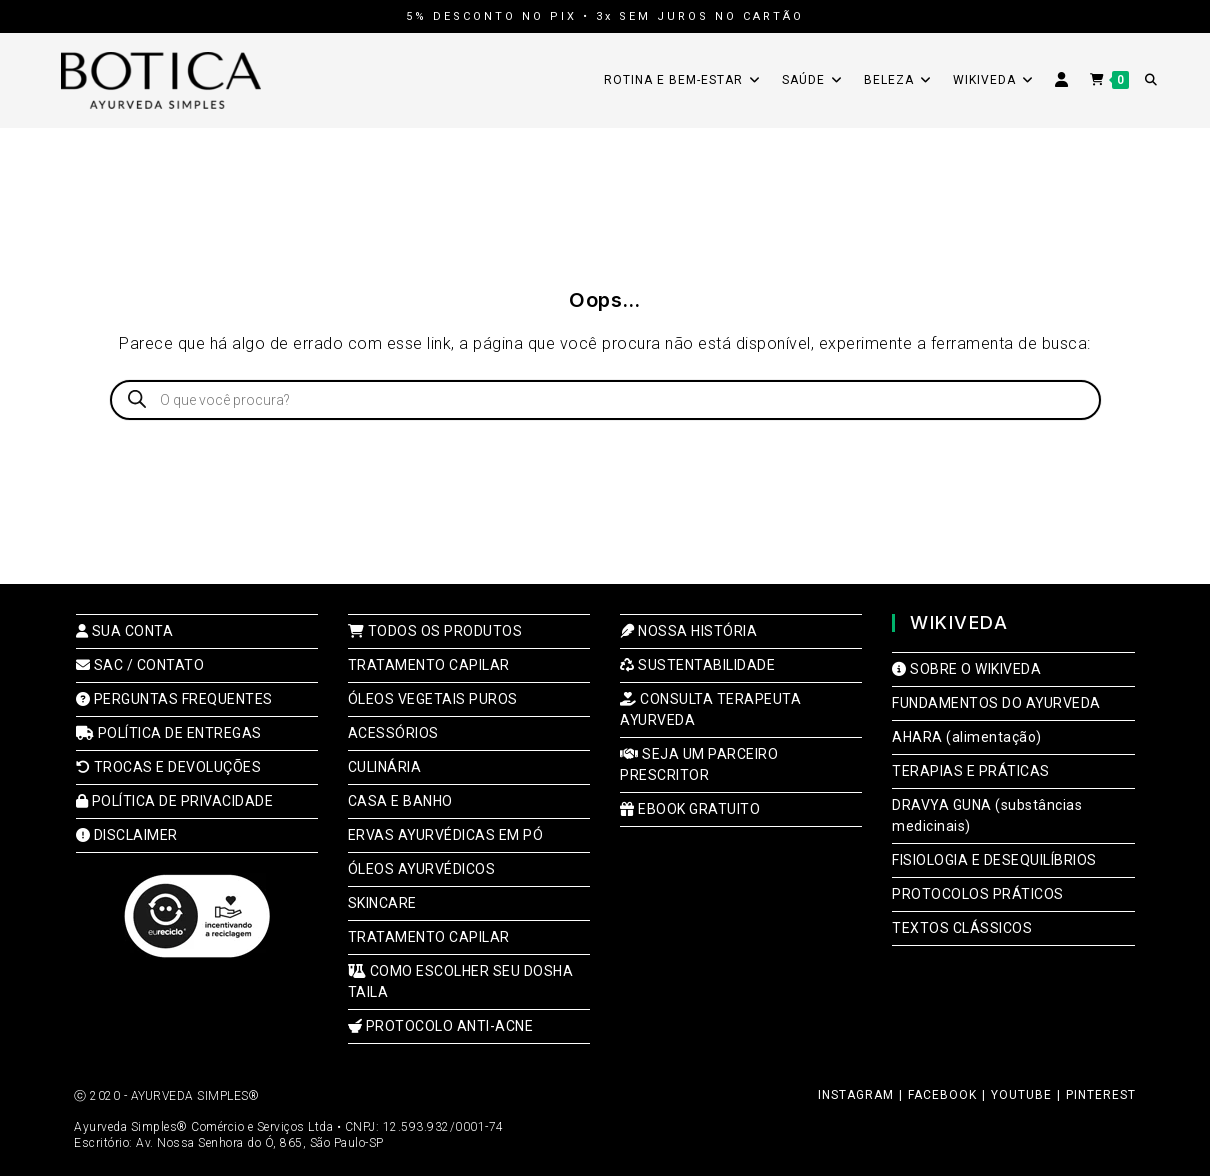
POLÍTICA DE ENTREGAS (169, 733)
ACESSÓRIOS (393, 733)
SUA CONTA (125, 631)
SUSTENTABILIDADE (697, 665)
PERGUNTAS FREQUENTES (174, 699)
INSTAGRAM (856, 1095)
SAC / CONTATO (140, 665)
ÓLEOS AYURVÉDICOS (422, 869)
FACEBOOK (942, 1095)
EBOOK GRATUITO (690, 809)
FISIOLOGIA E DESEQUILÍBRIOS (994, 860)
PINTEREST (1101, 1095)
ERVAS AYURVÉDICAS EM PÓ (446, 835)
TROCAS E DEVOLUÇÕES (169, 767)
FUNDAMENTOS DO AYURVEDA (996, 703)
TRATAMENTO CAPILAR (429, 665)
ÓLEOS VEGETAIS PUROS (433, 699)
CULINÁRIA (385, 767)
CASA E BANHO (400, 801)
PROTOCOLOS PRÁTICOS (978, 894)
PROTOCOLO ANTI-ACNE (441, 1026)
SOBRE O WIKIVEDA (966, 669)
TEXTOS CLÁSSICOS (962, 928)
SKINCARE (382, 903)
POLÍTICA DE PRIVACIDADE (175, 801)
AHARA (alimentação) (967, 737)
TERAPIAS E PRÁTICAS (971, 771)
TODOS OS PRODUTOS (435, 631)
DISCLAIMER (127, 835)
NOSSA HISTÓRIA (688, 631)
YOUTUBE (1021, 1095)
